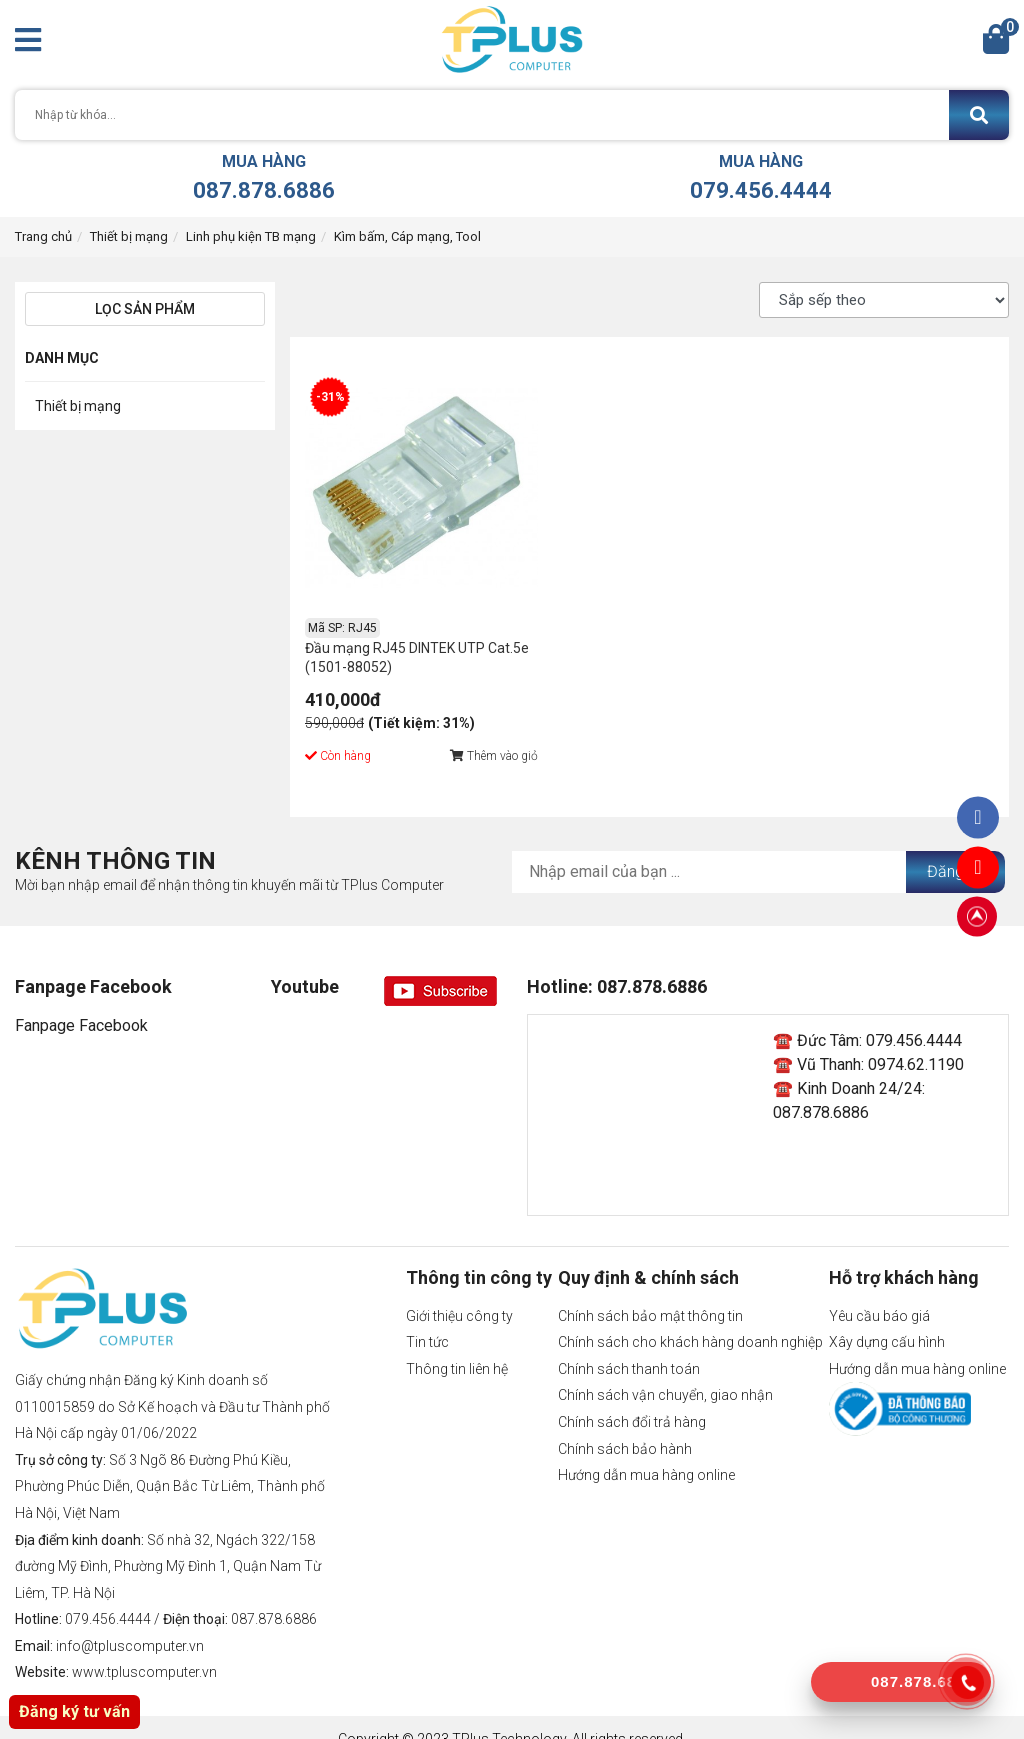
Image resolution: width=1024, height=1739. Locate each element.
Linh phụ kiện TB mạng (251, 236)
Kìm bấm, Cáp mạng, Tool (407, 236)
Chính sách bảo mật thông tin (650, 1292)
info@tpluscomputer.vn (130, 1622)
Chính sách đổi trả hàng (632, 1399)
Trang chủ (43, 236)
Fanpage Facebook (81, 1002)
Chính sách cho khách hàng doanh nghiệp (690, 1319)
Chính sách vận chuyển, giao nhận (665, 1372)
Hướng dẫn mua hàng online (646, 1452)
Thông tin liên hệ (457, 1345)
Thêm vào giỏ (471, 732)
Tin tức (427, 1319)
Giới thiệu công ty (459, 1292)
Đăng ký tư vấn (74, 1711)
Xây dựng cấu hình (887, 1319)
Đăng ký (955, 847)
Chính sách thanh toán (629, 1345)
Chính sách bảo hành (625, 1425)
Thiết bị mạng (129, 236)
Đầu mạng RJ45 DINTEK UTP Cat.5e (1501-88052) (395, 634)
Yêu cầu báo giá (879, 1292)
